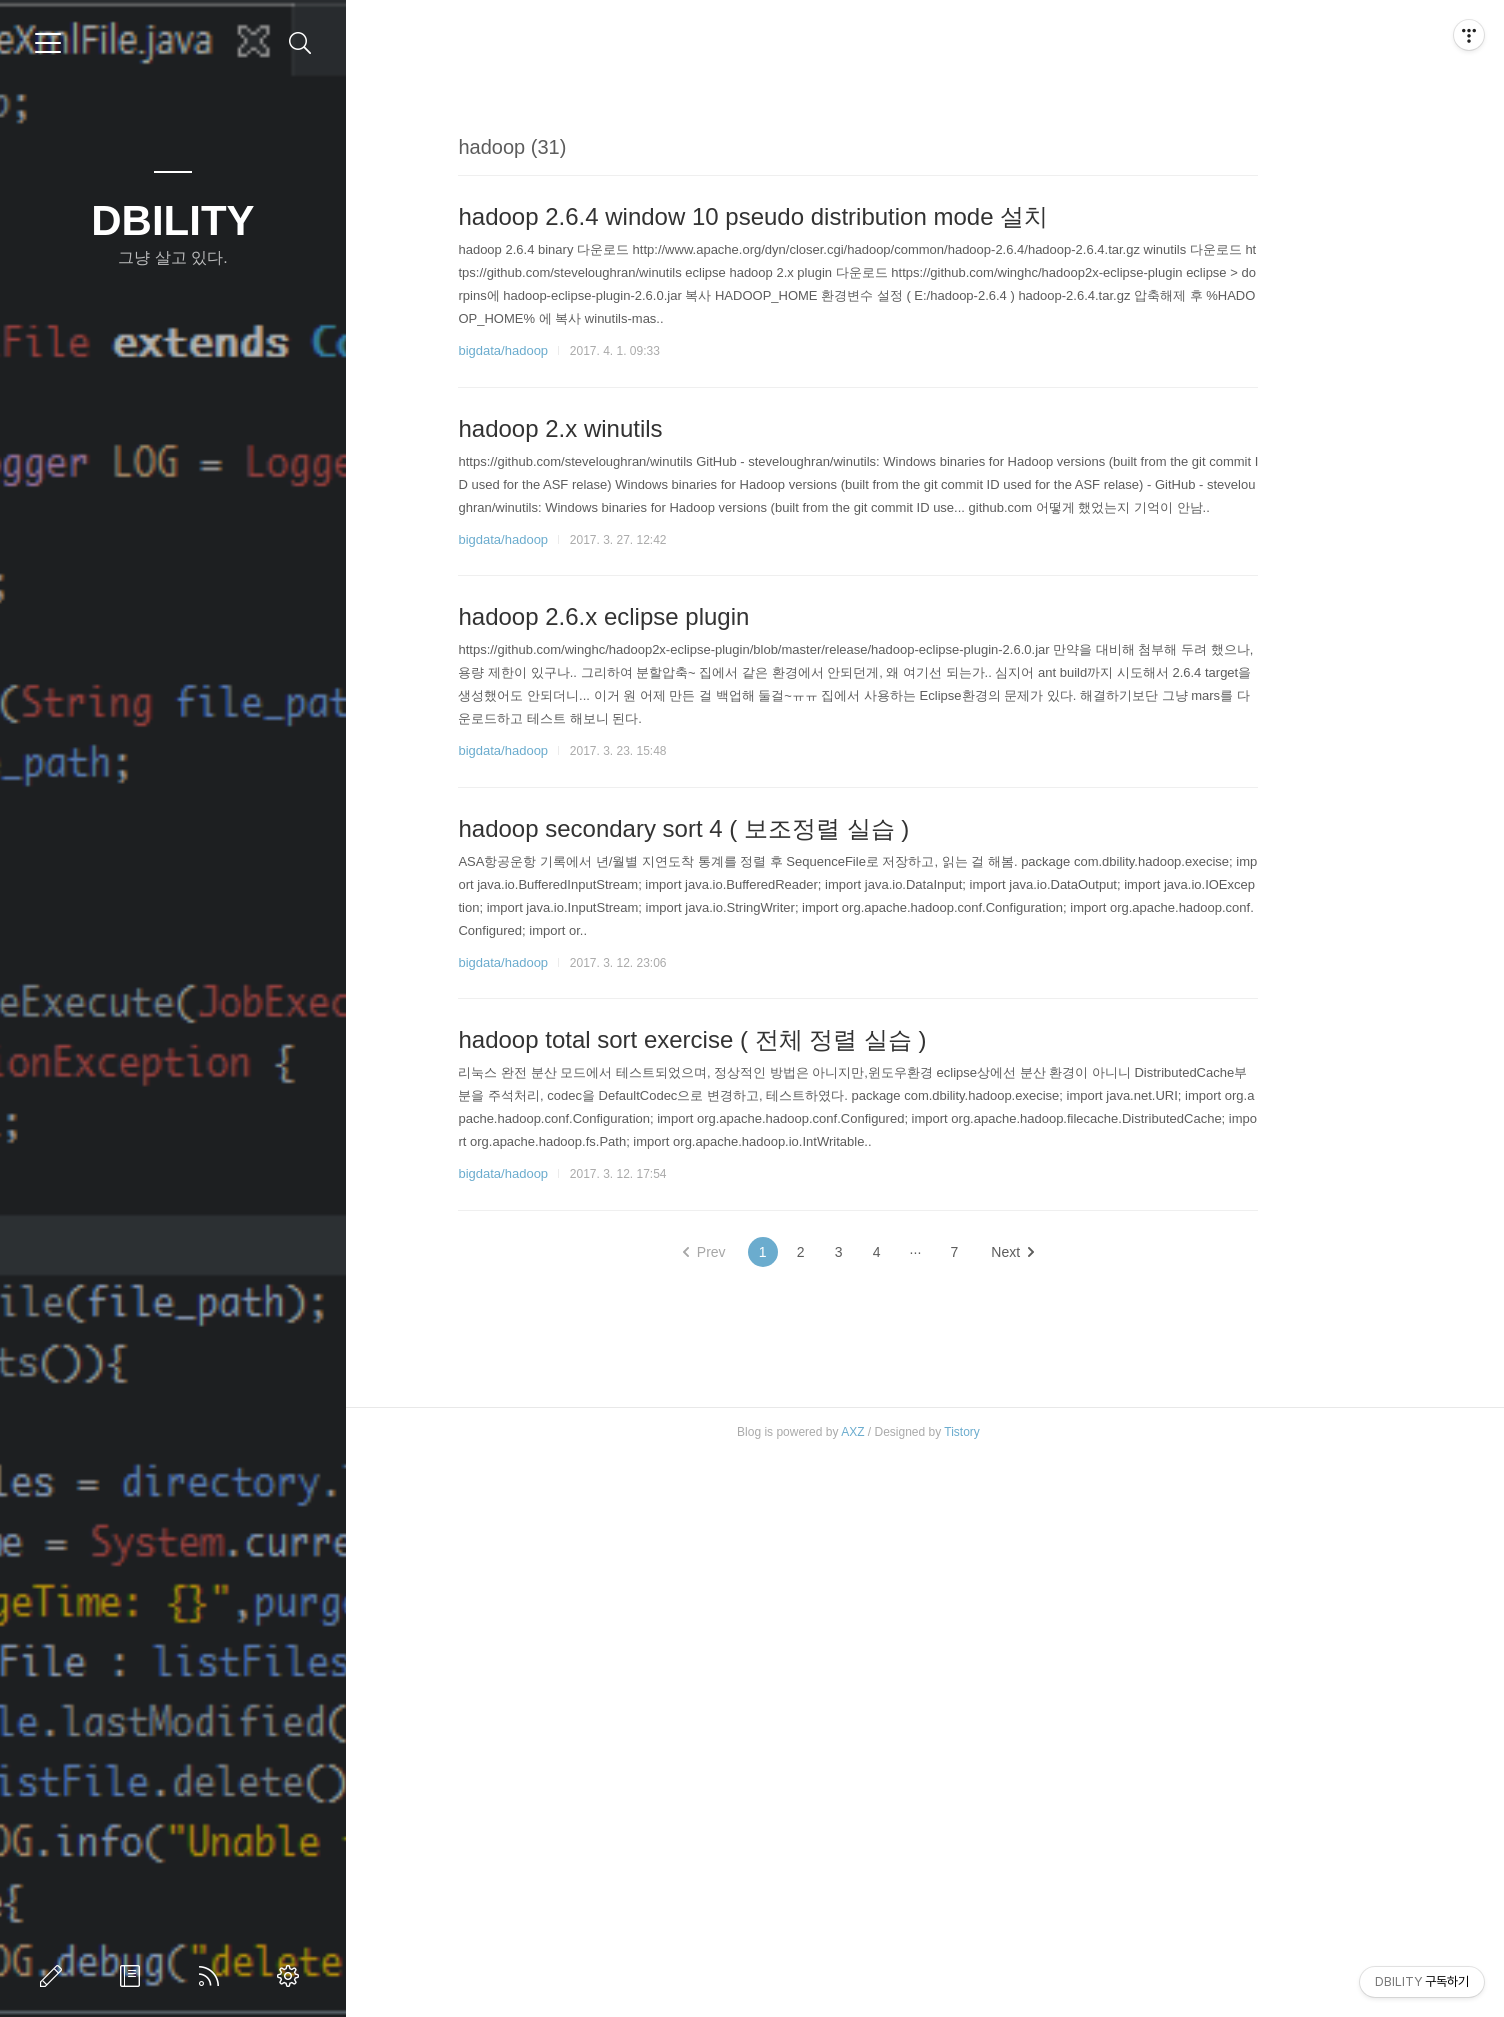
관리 (292, 1976)
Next (1079, 1532)
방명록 (134, 1976)
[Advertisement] (925, 254)
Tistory (1029, 1992)
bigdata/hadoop (570, 630)
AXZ (919, 1992)
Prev (770, 1532)
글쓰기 (55, 1976)
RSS (213, 1976)
